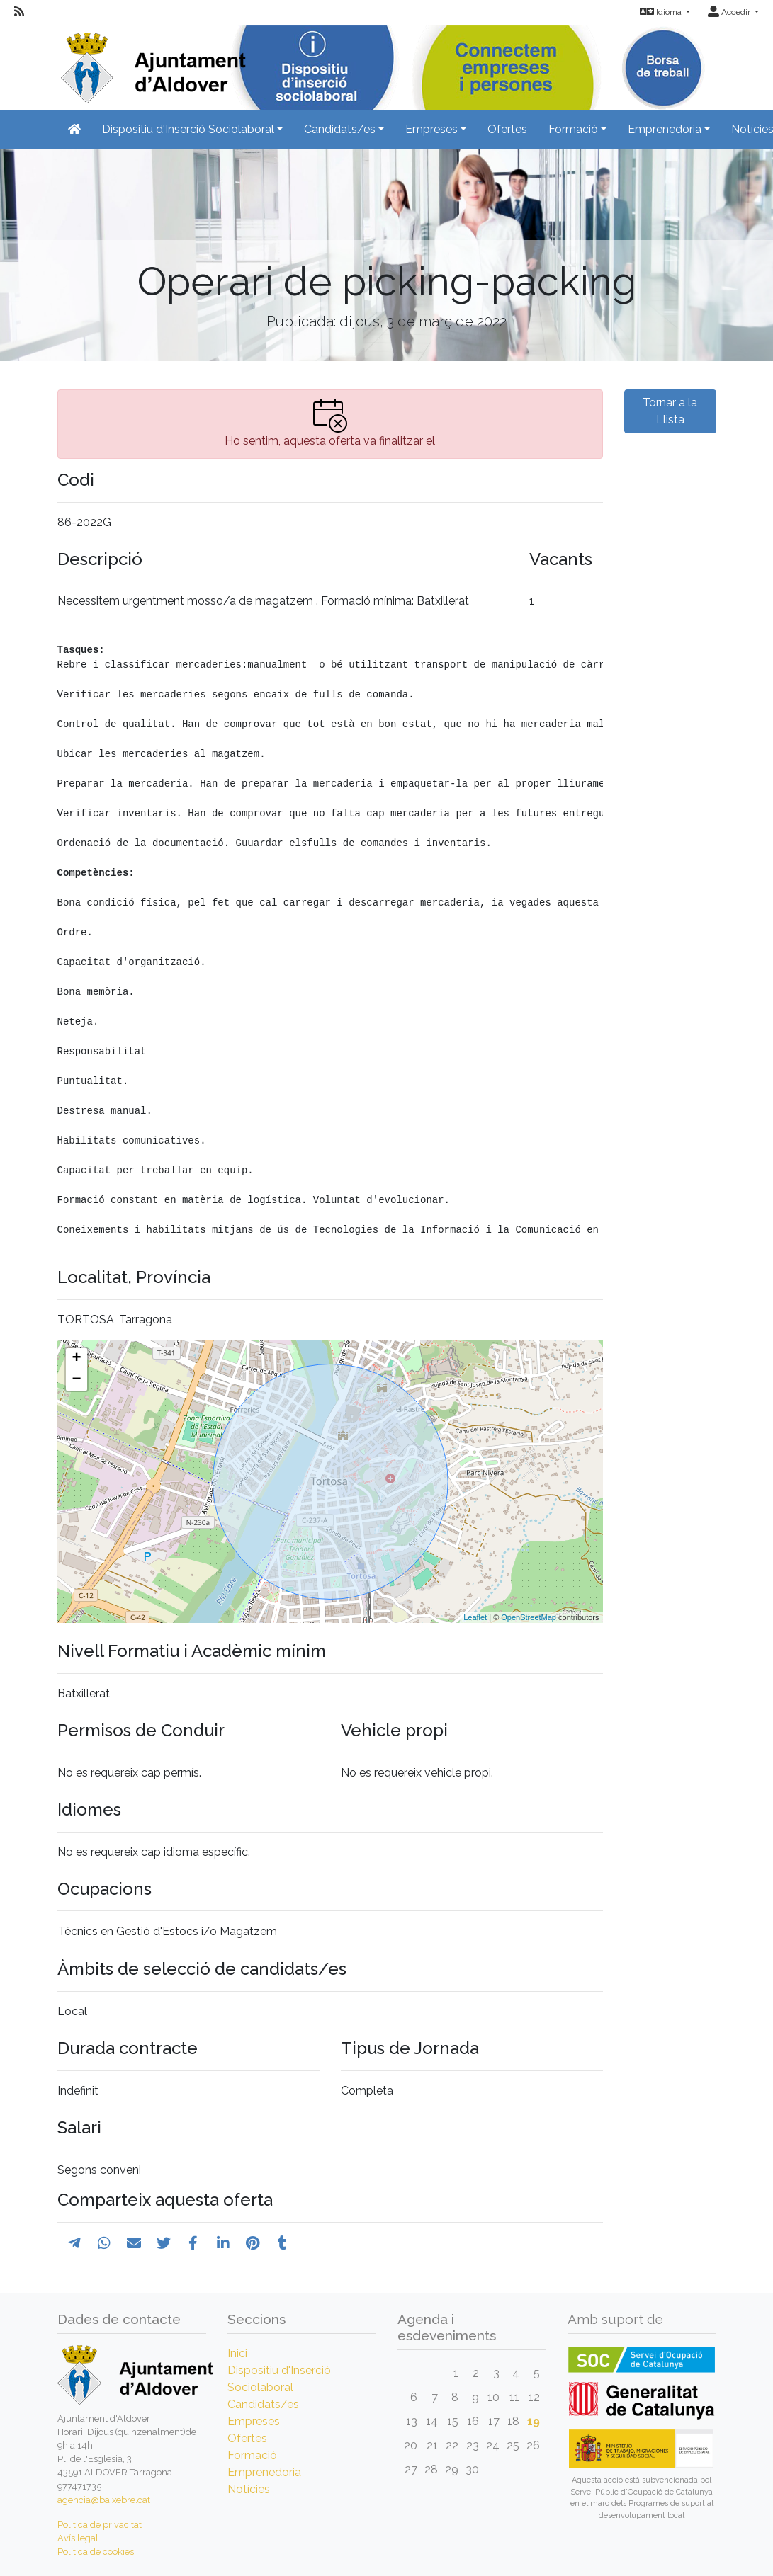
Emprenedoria (264, 2472)
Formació (252, 2455)
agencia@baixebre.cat (103, 2500)
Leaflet (475, 1617)
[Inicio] (151, 63)
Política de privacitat (99, 2524)
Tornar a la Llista (670, 411)
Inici (237, 2353)
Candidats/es (263, 2404)
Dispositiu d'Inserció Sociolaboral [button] (188, 129)
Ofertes (507, 129)
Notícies (248, 2489)
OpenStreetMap (528, 1617)
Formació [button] (573, 129)
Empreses (253, 2421)
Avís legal (77, 2538)
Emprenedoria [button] (664, 129)
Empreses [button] (431, 129)
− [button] (76, 1380)
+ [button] (76, 1358)
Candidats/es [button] (340, 129)
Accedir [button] (730, 12)
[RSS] (19, 12)
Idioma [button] (662, 12)
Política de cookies (95, 2551)
